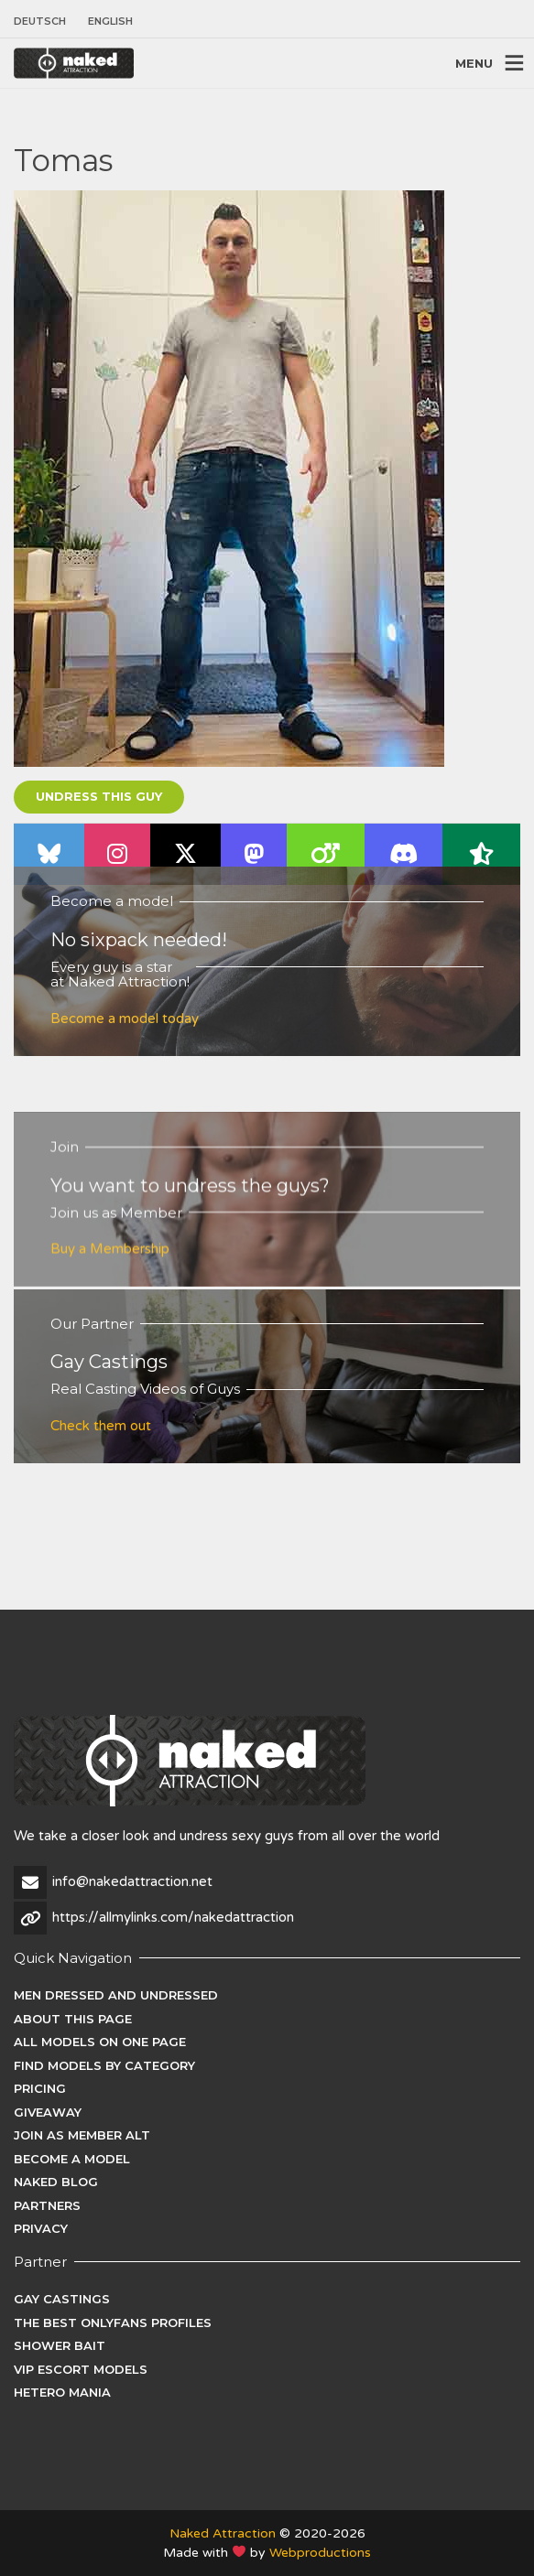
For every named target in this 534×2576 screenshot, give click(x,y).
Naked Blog (56, 2181)
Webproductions (320, 2552)
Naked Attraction (222, 2533)
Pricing (40, 2088)
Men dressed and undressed (116, 1995)
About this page (73, 2018)
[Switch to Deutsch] (45, 21)
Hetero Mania (62, 2392)
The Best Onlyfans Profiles (113, 2322)
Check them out (100, 1425)
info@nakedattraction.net (132, 1881)
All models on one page (100, 2041)
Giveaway (48, 2112)
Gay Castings (62, 2298)
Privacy (41, 2228)
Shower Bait (59, 2345)
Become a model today (124, 1018)
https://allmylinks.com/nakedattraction (173, 1917)
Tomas (63, 160)
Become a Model (72, 2158)
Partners (47, 2205)
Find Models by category (104, 2065)
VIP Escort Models (80, 2369)
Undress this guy (99, 796)
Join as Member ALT (82, 2135)
